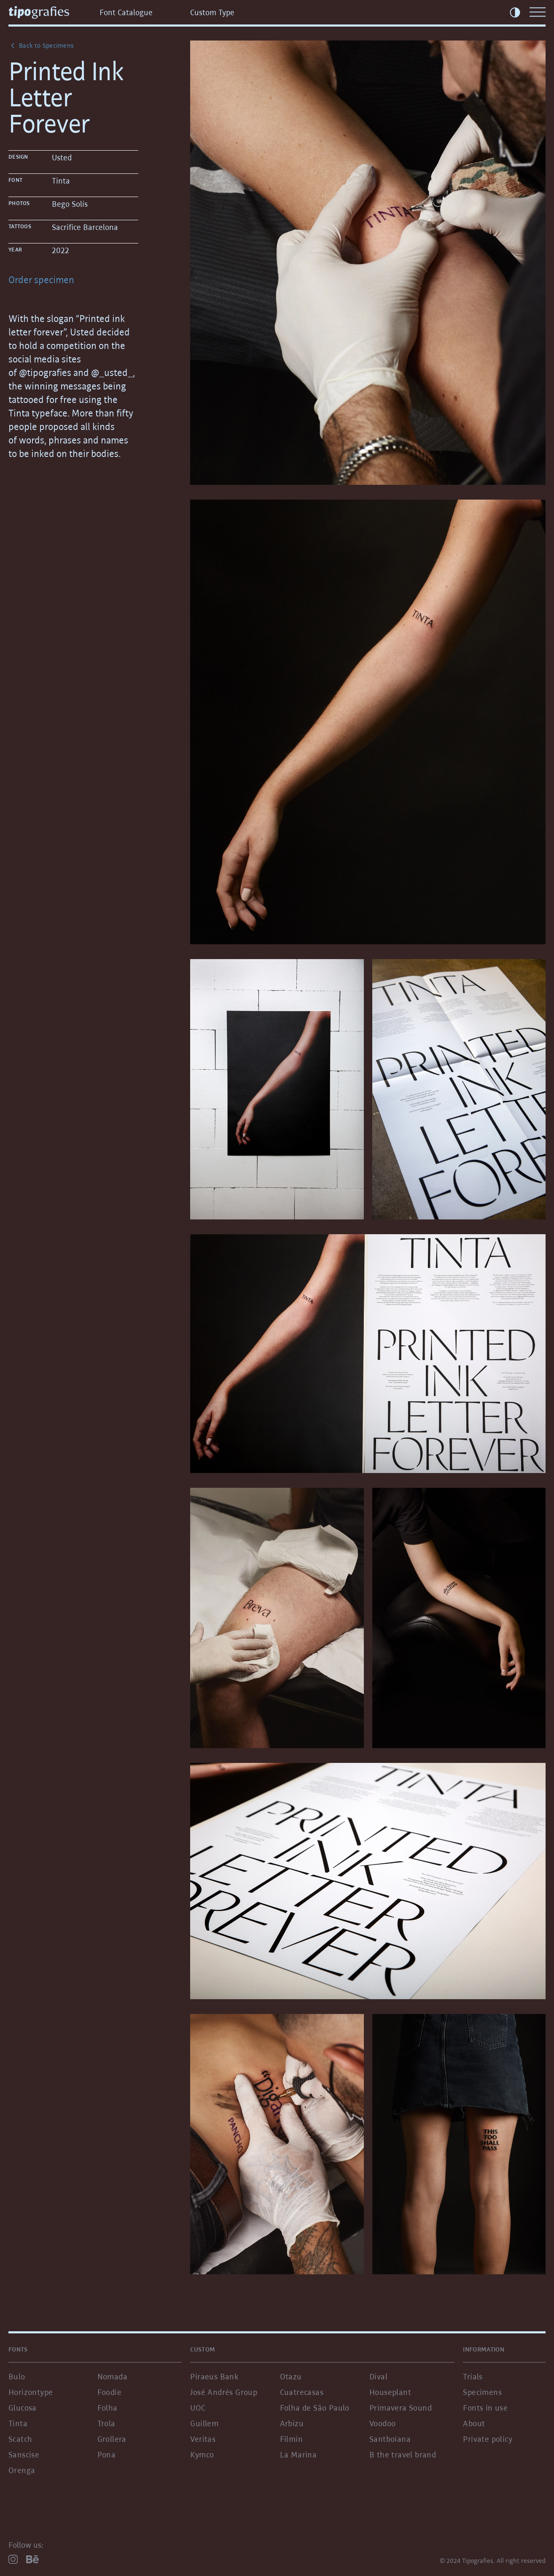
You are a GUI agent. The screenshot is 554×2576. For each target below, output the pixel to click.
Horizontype (30, 2392)
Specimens (482, 2392)
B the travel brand (402, 2454)
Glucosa (22, 2407)
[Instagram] (13, 2559)
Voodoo (382, 2423)
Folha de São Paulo (315, 2407)
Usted (62, 157)
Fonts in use (485, 2407)
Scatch (20, 2438)
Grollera (111, 2438)
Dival (378, 2376)
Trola (106, 2423)
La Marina (298, 2454)
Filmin (291, 2438)
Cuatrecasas (301, 2392)
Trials (472, 2376)
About (474, 2423)
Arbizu (292, 2423)
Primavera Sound (400, 2407)
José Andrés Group (223, 2392)
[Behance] (32, 2559)
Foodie (109, 2392)
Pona (106, 2454)
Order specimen (41, 279)
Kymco (202, 2454)
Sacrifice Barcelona (85, 227)
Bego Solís (70, 203)
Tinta (61, 180)
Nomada (112, 2376)
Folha (107, 2407)
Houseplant (390, 2392)
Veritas (202, 2438)
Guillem (204, 2423)
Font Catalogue (126, 12)
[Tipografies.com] (49, 12)
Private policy (487, 2438)
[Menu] (538, 12)
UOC (197, 2407)
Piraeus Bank (214, 2376)
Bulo (16, 2376)
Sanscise (23, 2454)
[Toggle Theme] (515, 12)
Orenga (21, 2470)
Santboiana (390, 2438)
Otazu (291, 2376)
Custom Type (212, 12)
